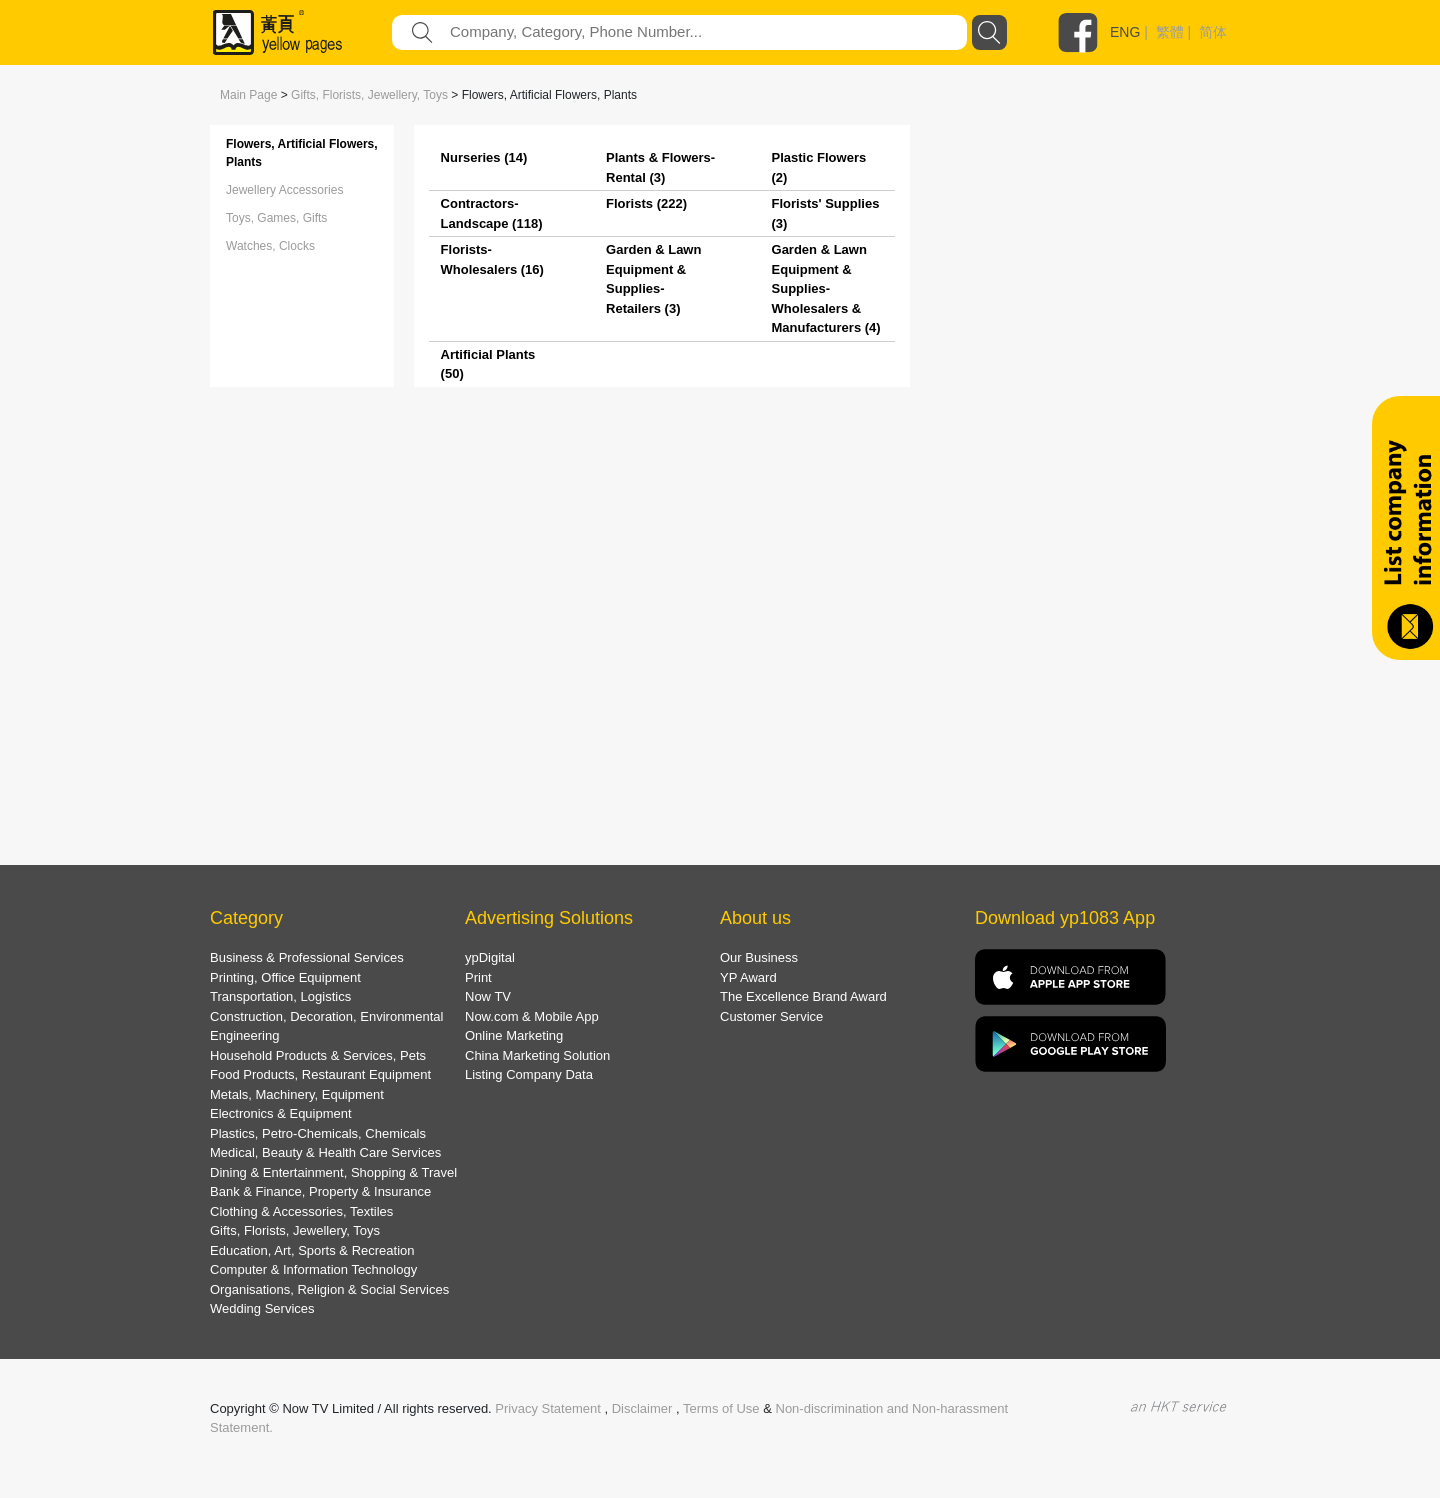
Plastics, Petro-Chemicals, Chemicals (318, 1133)
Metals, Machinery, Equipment (297, 1094)
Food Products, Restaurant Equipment (320, 1074)
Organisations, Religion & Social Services (329, 1289)
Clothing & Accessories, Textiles (301, 1211)
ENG (1125, 32)
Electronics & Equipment (281, 1113)
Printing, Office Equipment (285, 977)
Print (478, 977)
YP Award (748, 977)
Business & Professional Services (307, 957)
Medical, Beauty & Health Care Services (325, 1152)
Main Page (248, 95)
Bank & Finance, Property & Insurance (320, 1191)
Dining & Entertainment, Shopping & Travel (333, 1172)
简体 (1213, 32)
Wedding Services (262, 1308)
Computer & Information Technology (313, 1269)
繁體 (1170, 32)
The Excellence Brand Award (803, 996)
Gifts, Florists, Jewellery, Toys (369, 95)
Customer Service (771, 1016)
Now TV (488, 996)
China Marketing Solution (537, 1055)
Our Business (759, 957)
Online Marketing (514, 1035)
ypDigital (490, 957)
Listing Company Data (529, 1074)
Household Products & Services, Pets (318, 1055)
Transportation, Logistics (280, 996)
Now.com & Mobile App (532, 1016)
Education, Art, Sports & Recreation (312, 1250)
